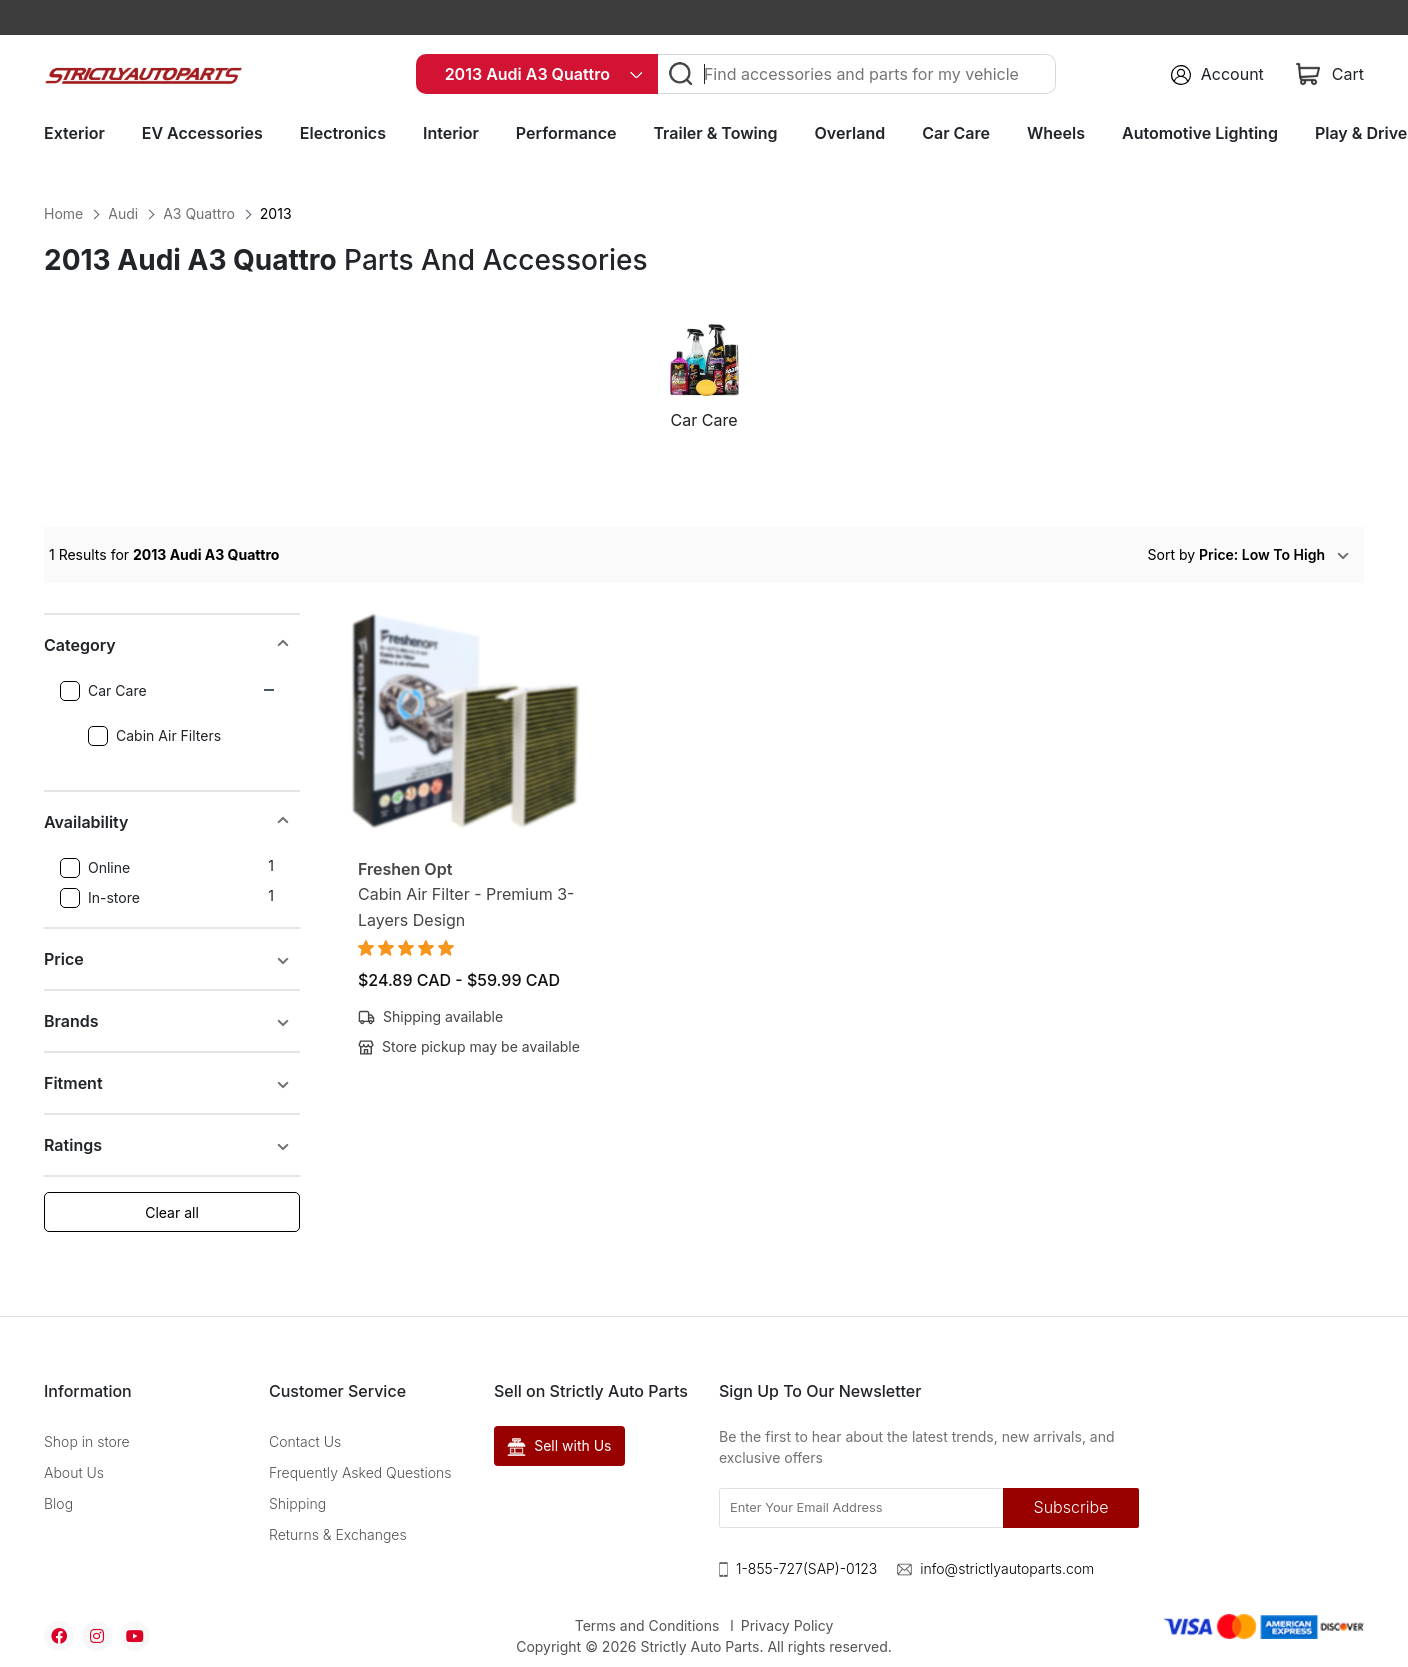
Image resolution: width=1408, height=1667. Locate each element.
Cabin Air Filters (154, 736)
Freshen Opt (405, 869)
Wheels (1056, 133)
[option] (704, 385)
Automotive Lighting (1200, 133)
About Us (74, 1472)
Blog (58, 1503)
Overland (850, 133)
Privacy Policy (787, 1625)
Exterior (74, 133)
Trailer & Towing (715, 133)
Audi (123, 213)
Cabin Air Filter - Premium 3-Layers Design (466, 907)
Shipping (297, 1503)
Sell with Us (559, 1446)
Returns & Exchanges (338, 1534)
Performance (566, 133)
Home (63, 213)
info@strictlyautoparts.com (1007, 1568)
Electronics (343, 133)
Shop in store (87, 1441)
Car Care (956, 133)
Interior (451, 133)
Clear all (172, 1212)
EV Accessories (202, 133)
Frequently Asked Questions (360, 1472)
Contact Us (305, 1441)
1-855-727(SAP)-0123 (806, 1568)
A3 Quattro (199, 213)
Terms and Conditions (647, 1625)
